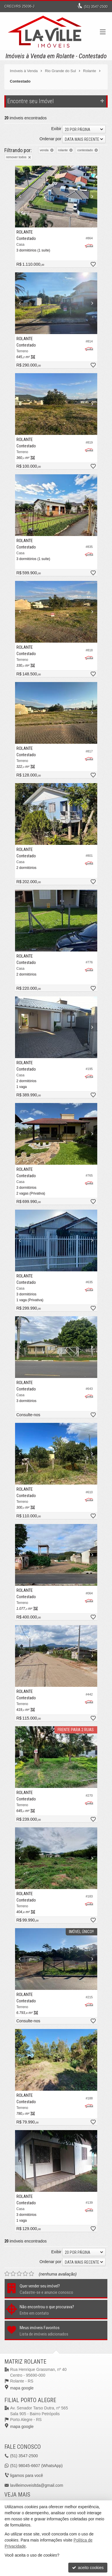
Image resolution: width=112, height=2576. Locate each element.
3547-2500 (96, 7)
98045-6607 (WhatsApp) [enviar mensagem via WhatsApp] (36, 2465)
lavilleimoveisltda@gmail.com (36, 2485)
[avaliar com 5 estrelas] (31, 2274)
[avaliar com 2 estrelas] (13, 2274)
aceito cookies (88, 2567)
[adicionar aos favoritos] (93, 264)
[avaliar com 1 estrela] (7, 2274)
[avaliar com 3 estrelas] (19, 2274)
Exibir (56, 128)
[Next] (91, 196)
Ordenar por (50, 138)
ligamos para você (26, 2475)
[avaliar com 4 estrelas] (25, 2274)
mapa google (22, 2388)
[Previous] (21, 196)
